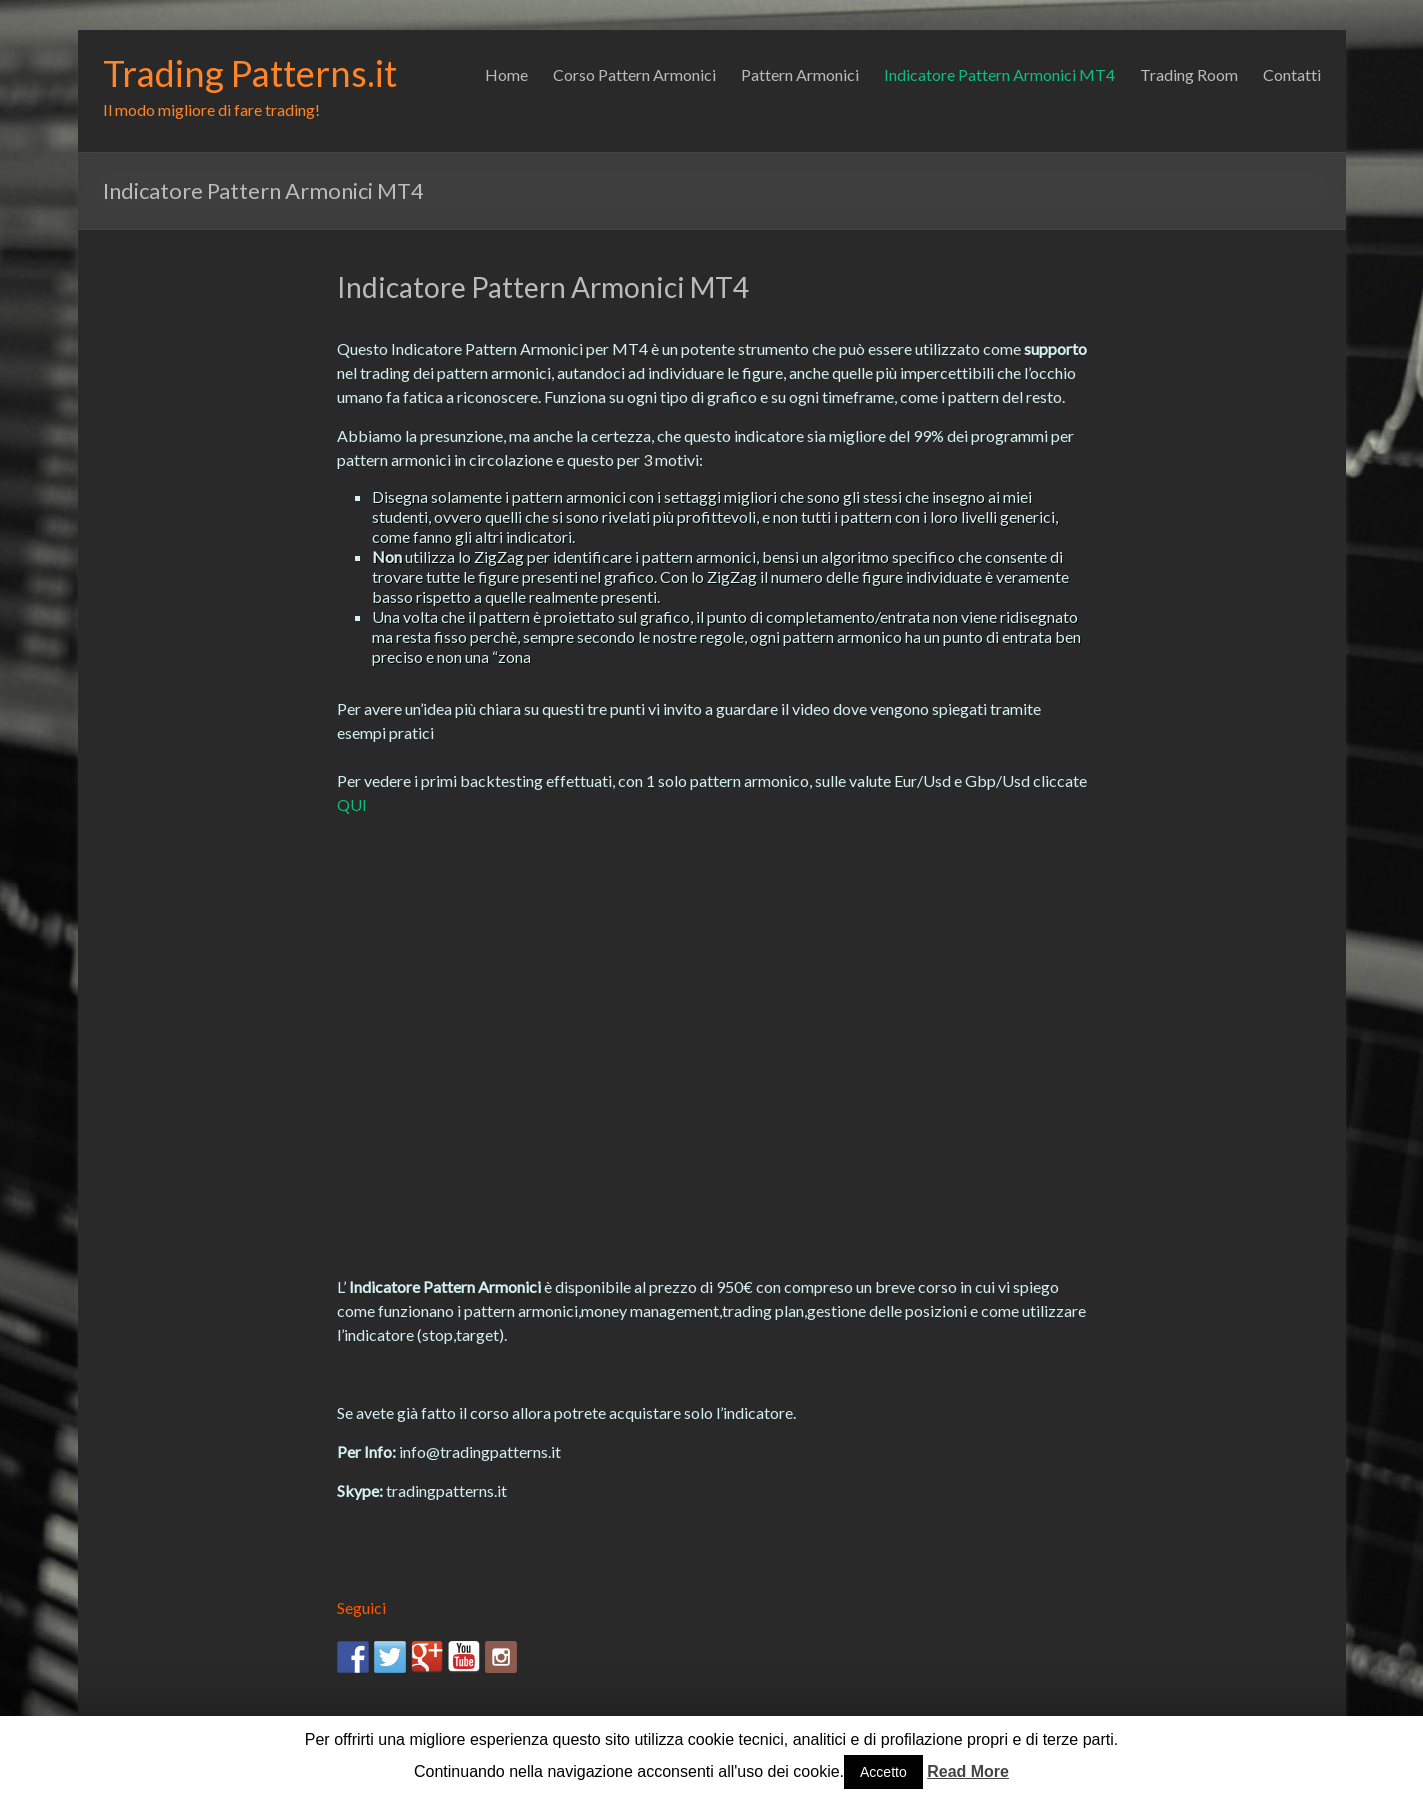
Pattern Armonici (800, 74)
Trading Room (1189, 74)
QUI (352, 804)
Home (506, 74)
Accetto (883, 1772)
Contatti (1292, 74)
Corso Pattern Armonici (634, 74)
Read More (968, 1771)
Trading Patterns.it (250, 73)
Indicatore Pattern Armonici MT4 (999, 74)
